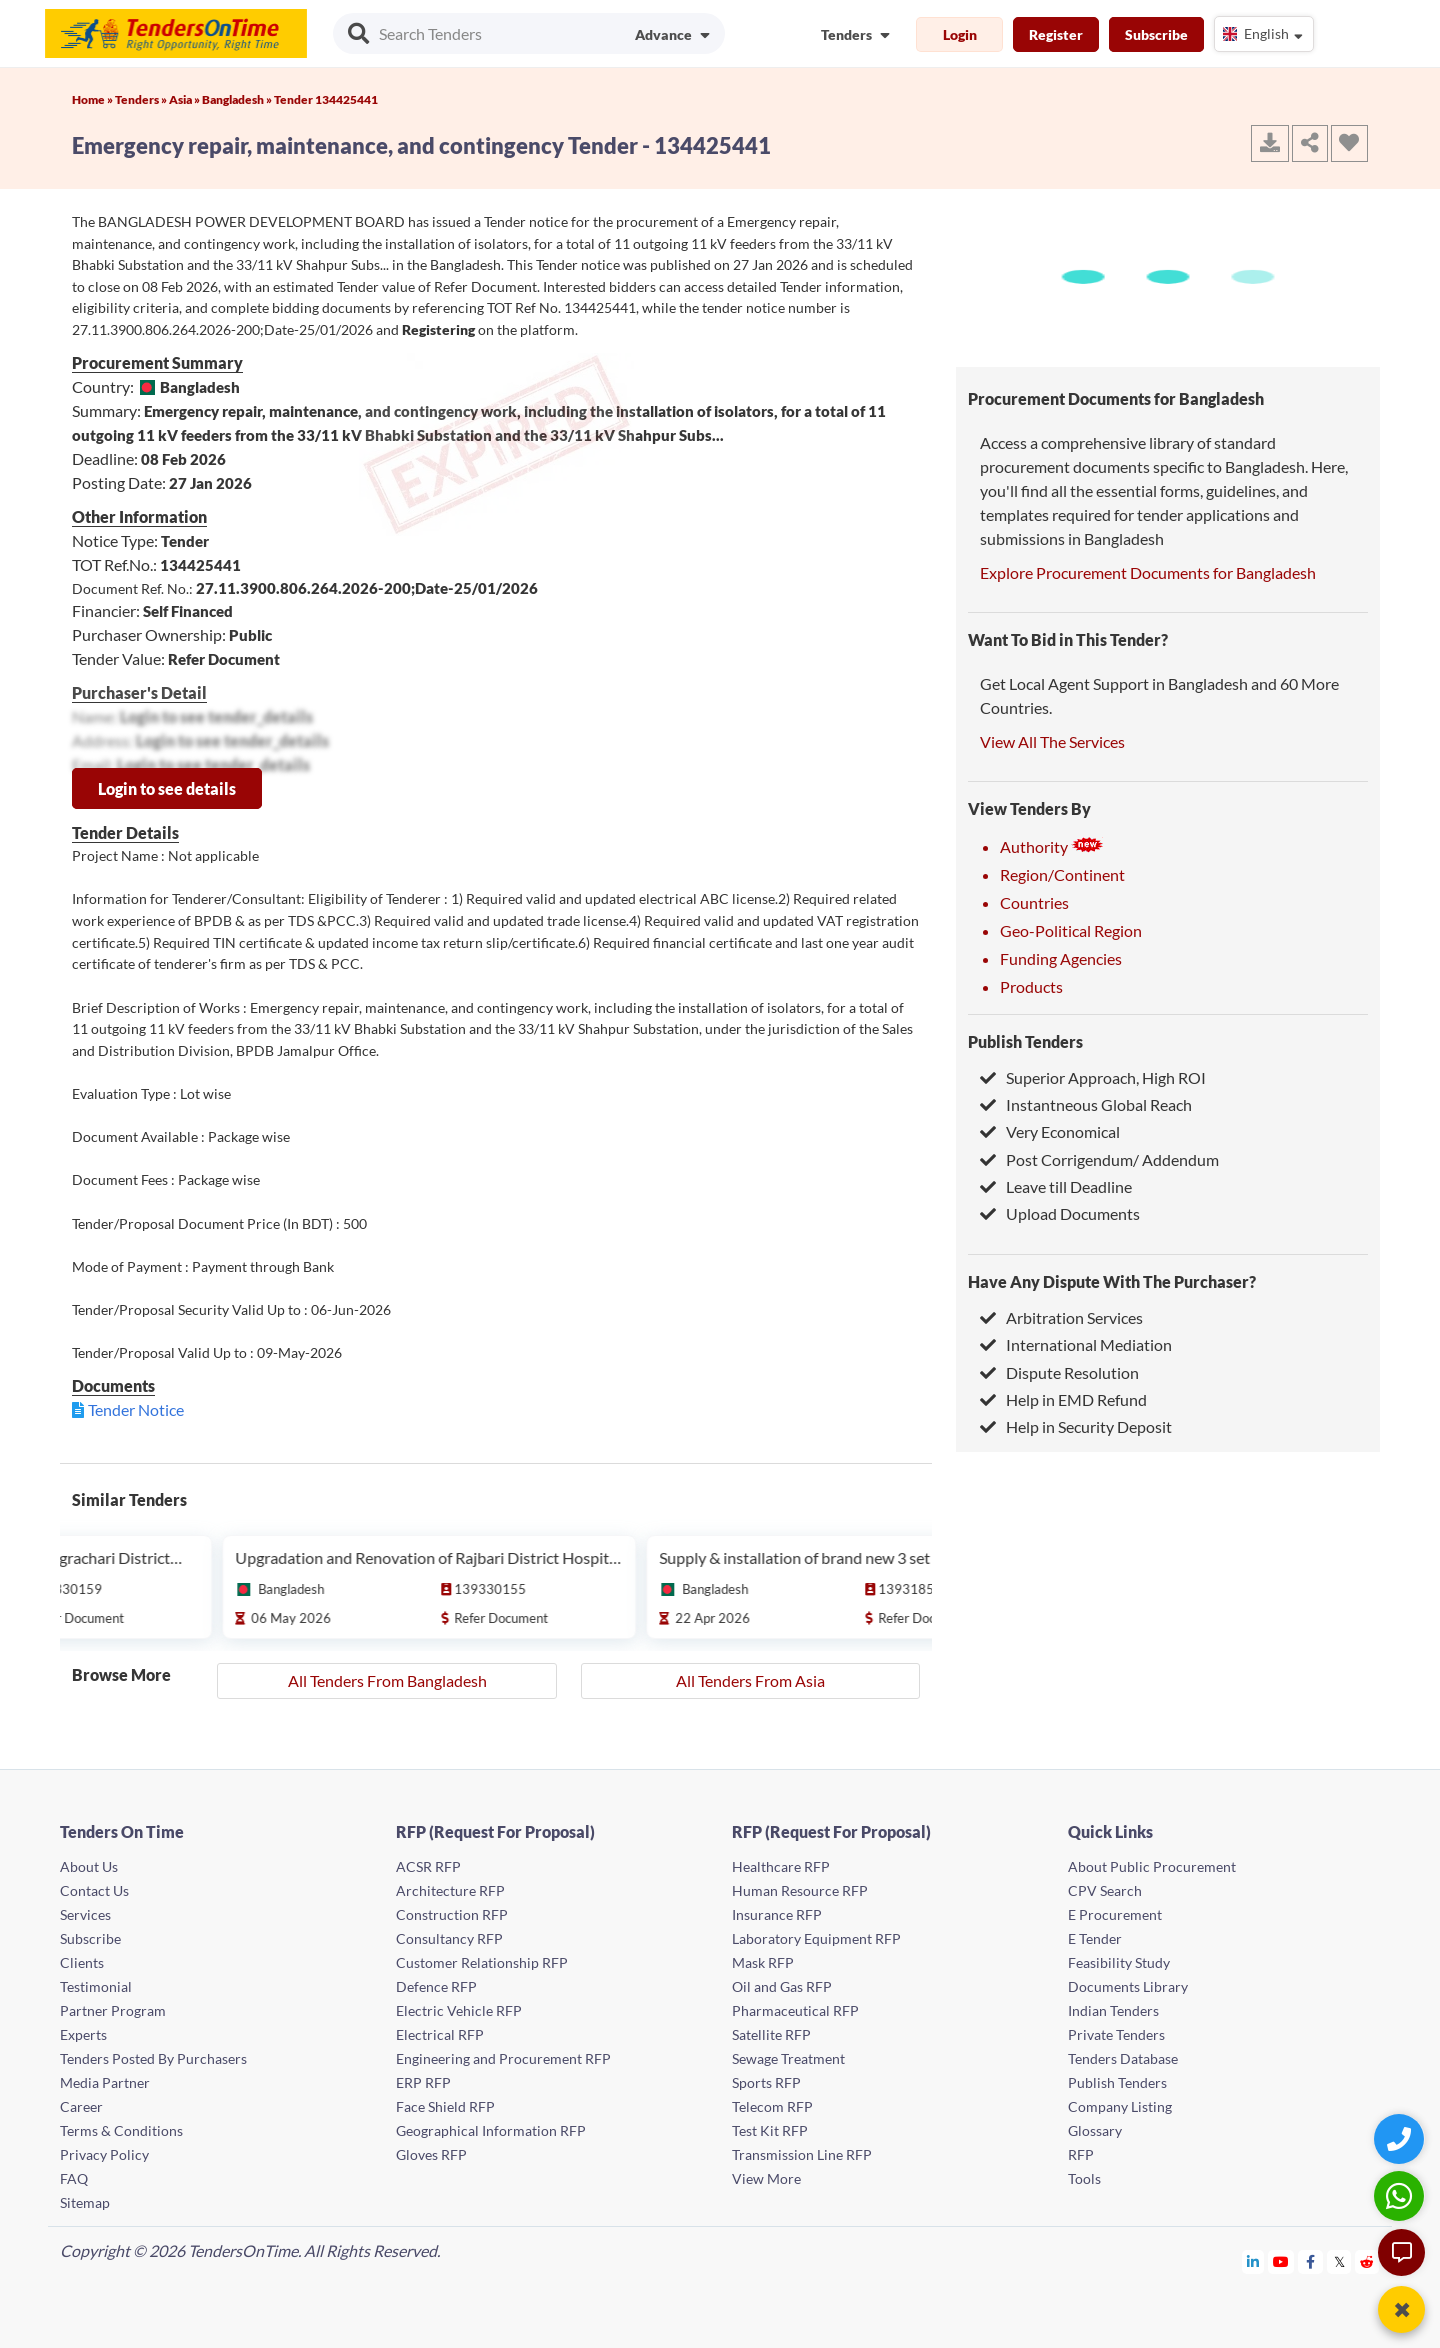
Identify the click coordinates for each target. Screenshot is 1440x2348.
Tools (1084, 2178)
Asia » (185, 99)
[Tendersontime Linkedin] (1253, 2261)
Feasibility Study (1119, 1962)
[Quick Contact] (1401, 2138)
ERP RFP (423, 2082)
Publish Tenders (1025, 1041)
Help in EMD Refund (1063, 1399)
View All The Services (1052, 741)
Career (81, 2106)
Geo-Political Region (1071, 930)
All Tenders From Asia (750, 1680)
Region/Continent (1062, 874)
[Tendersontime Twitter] (1339, 2261)
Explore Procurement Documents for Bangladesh (1148, 572)
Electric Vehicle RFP (459, 2010)
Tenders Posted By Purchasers (153, 2058)
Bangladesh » (238, 99)
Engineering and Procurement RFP (503, 2058)
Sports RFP (766, 2082)
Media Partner (105, 2082)
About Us (89, 1866)
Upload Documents (1060, 1213)
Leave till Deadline (1056, 1186)
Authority (1052, 846)
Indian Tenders (1113, 2010)
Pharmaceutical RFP (795, 2010)
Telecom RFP (772, 2106)
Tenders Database (1123, 2058)
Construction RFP (452, 1914)
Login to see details (167, 788)
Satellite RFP (771, 2034)
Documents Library (1128, 1986)
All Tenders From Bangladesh (387, 1680)
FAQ (74, 2178)
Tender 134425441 (326, 99)
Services (85, 1914)
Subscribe (1156, 34)
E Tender (1095, 1938)
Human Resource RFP (800, 1890)
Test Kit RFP (770, 2130)
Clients (82, 1962)
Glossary (1095, 2130)
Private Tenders (1116, 2034)
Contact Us (94, 1890)
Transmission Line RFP (802, 2154)
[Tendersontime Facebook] (1311, 2261)
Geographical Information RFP (491, 2130)
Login (960, 34)
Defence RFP (436, 1986)
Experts (83, 2034)
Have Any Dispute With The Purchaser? (1112, 1281)
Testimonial (96, 1986)
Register (1056, 34)
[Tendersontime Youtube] (1281, 2261)
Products (1031, 986)
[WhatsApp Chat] (1401, 2195)
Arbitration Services (1061, 1317)
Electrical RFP (440, 2034)
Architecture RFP (450, 1890)
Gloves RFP (431, 2154)
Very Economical (1050, 1131)
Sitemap (85, 2202)
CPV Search (1105, 1890)
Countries (1034, 902)
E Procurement (1115, 1914)
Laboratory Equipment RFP (816, 1938)
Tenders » (142, 99)
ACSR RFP (428, 1866)
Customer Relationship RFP (482, 1962)
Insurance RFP (777, 1914)
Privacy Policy (104, 2154)
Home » (93, 99)
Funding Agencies (1061, 958)
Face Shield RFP (445, 2106)
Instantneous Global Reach (1086, 1104)
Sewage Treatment (788, 2058)
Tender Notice (136, 1409)
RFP (1081, 2154)
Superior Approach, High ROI (1093, 1077)
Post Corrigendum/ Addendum (1099, 1159)
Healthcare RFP (781, 1866)
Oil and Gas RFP (782, 1986)
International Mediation (1076, 1344)
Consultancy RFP (449, 1938)
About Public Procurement (1152, 1866)
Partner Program (113, 2010)
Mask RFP (763, 1962)
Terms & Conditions (121, 2130)
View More (766, 2178)
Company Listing (1120, 2106)
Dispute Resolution (1059, 1372)
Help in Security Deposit (1076, 1426)
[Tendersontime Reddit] (1367, 2261)
